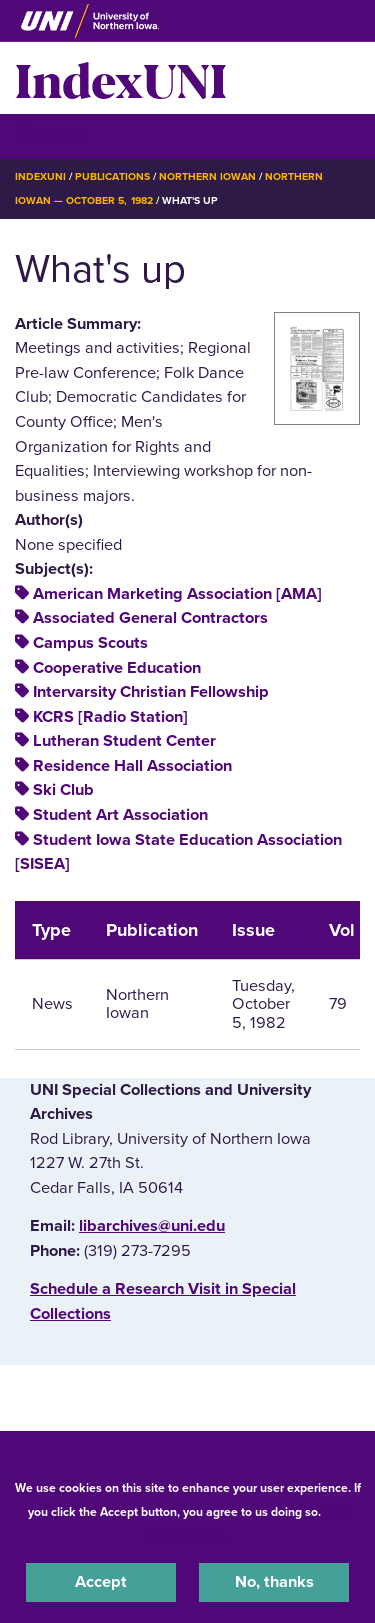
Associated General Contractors (150, 618)
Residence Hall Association (132, 766)
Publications (112, 176)
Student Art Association (120, 815)
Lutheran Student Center (124, 741)
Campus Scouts (90, 643)
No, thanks (274, 1582)
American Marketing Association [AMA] (177, 594)
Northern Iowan (207, 176)
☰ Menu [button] (50, 135)
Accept (101, 1582)
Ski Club (63, 790)
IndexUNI (121, 78)
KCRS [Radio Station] (110, 717)
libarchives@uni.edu (152, 1226)
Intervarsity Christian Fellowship (151, 692)
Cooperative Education (117, 668)
